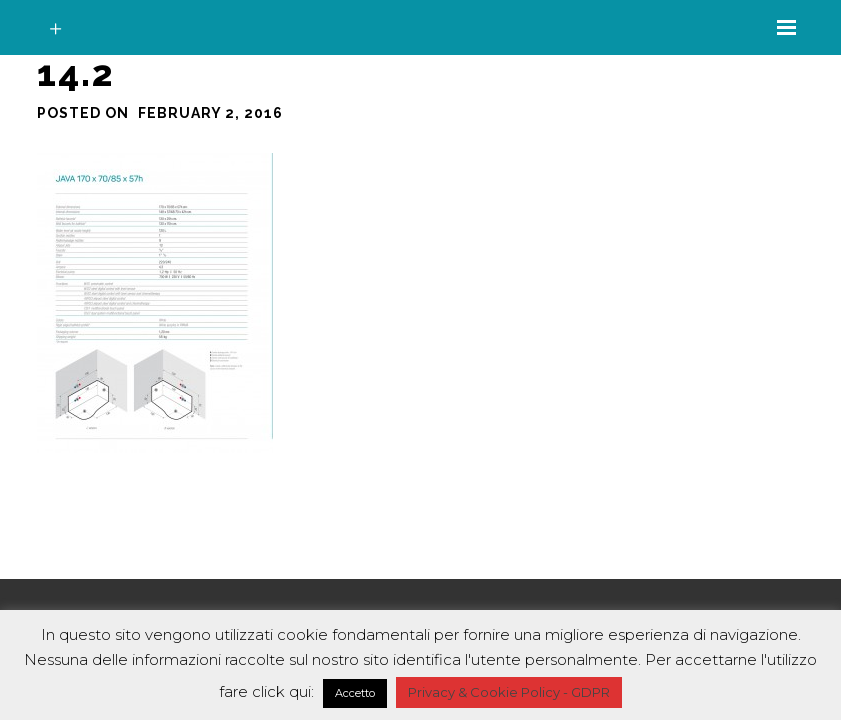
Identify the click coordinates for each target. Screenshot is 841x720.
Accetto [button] (355, 693)
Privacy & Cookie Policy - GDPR (509, 692)
